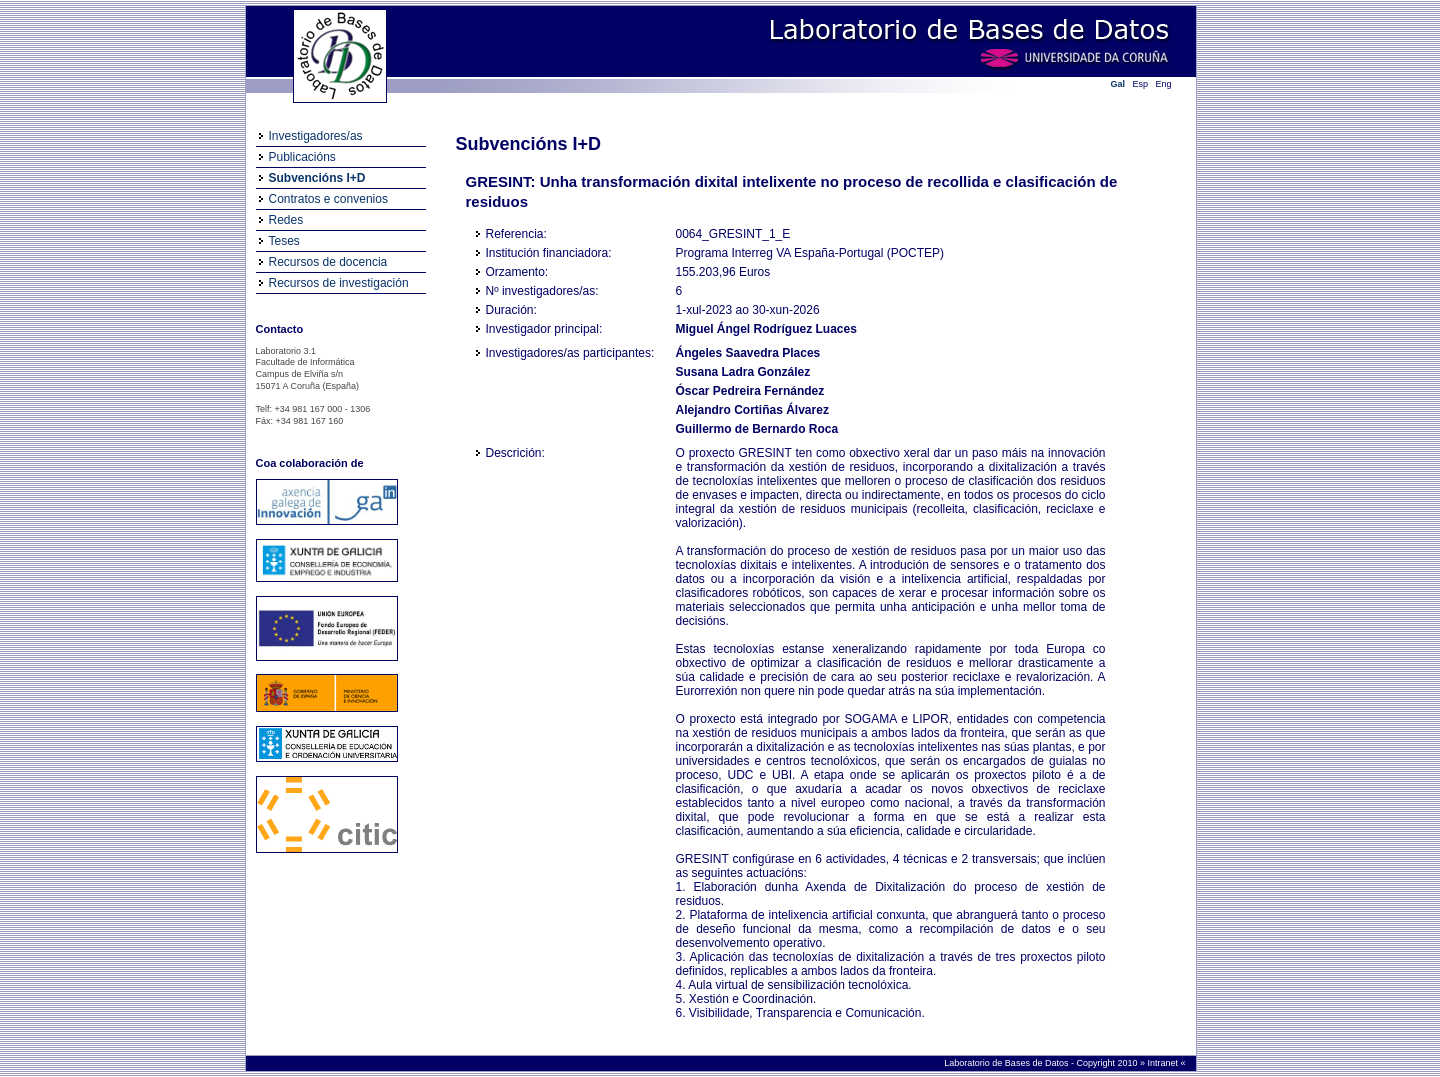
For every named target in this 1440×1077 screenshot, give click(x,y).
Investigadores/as (316, 136)
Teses (284, 241)
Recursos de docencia (328, 262)
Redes (286, 220)
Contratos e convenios (328, 199)
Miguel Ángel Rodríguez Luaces (766, 329)
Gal (1118, 84)
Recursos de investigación (339, 283)
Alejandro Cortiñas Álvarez (752, 410)
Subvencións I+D (317, 178)
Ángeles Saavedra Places (748, 353)
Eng (1164, 84)
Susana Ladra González (743, 372)
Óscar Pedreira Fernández (750, 391)
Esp (1141, 84)
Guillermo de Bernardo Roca (757, 429)
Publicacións (302, 157)
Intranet (1163, 1063)
